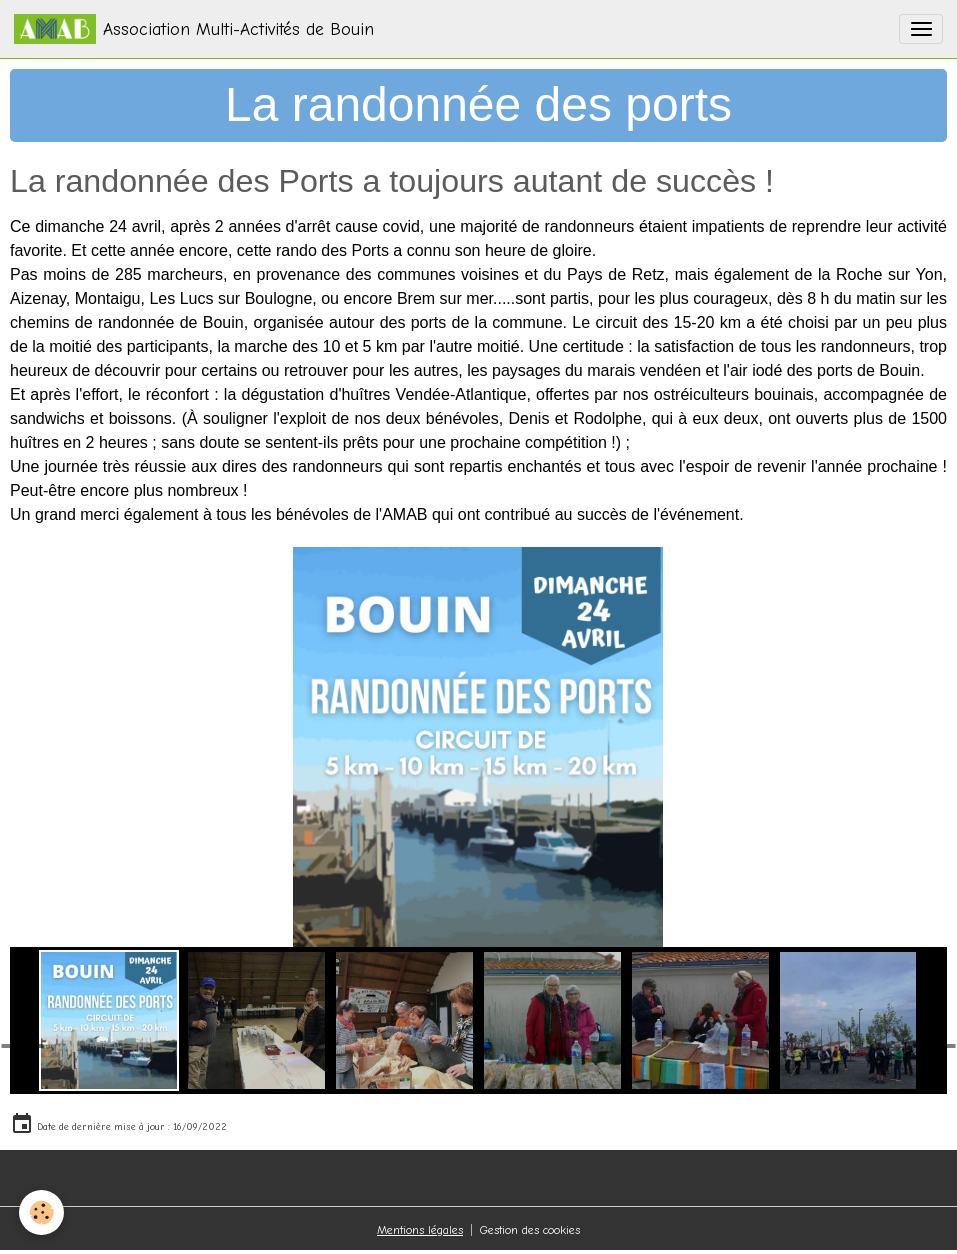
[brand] (194, 29)
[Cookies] (42, 1212)
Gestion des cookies (530, 1230)
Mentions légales (420, 1230)
